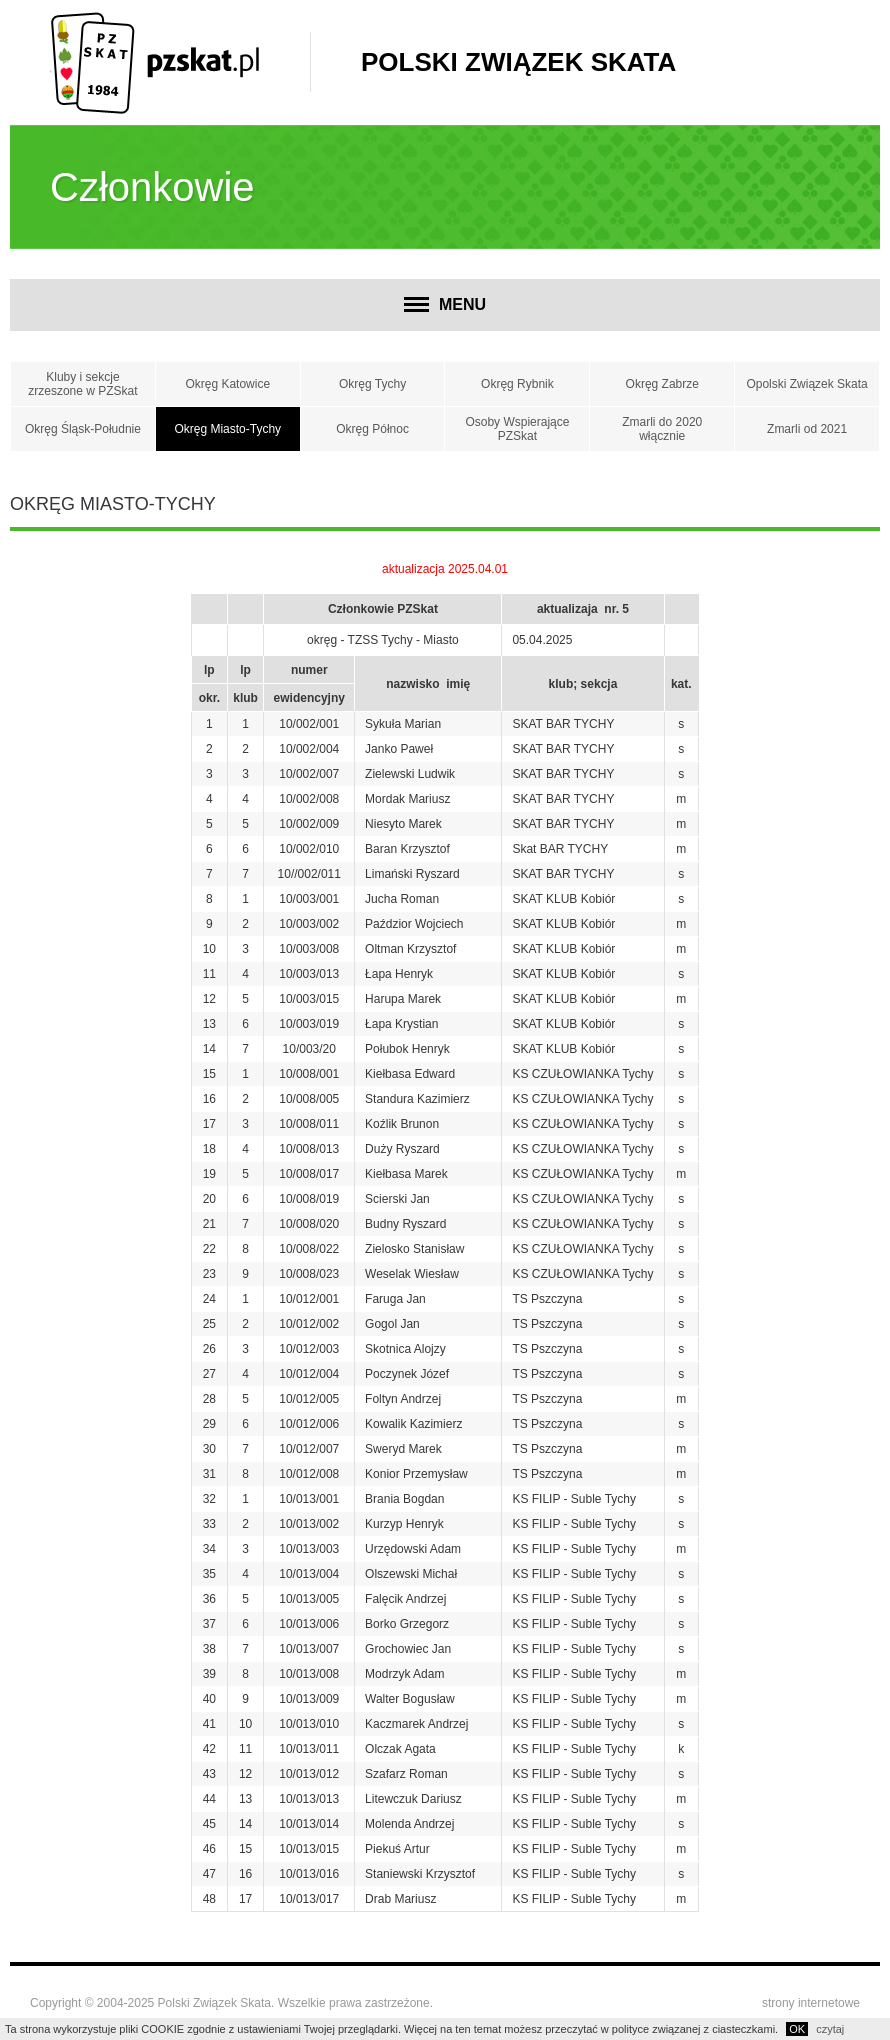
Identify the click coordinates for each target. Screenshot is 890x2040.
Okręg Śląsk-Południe (83, 429)
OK (797, 2029)
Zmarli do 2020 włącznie (662, 429)
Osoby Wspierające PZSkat (517, 429)
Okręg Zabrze (662, 384)
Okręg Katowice (227, 384)
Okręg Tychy (372, 384)
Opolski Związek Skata (806, 384)
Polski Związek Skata (518, 62)
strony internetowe (811, 2003)
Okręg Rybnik (517, 384)
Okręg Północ (372, 429)
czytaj (830, 2029)
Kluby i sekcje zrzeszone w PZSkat (82, 384)
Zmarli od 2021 (807, 429)
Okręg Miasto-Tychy (227, 429)
